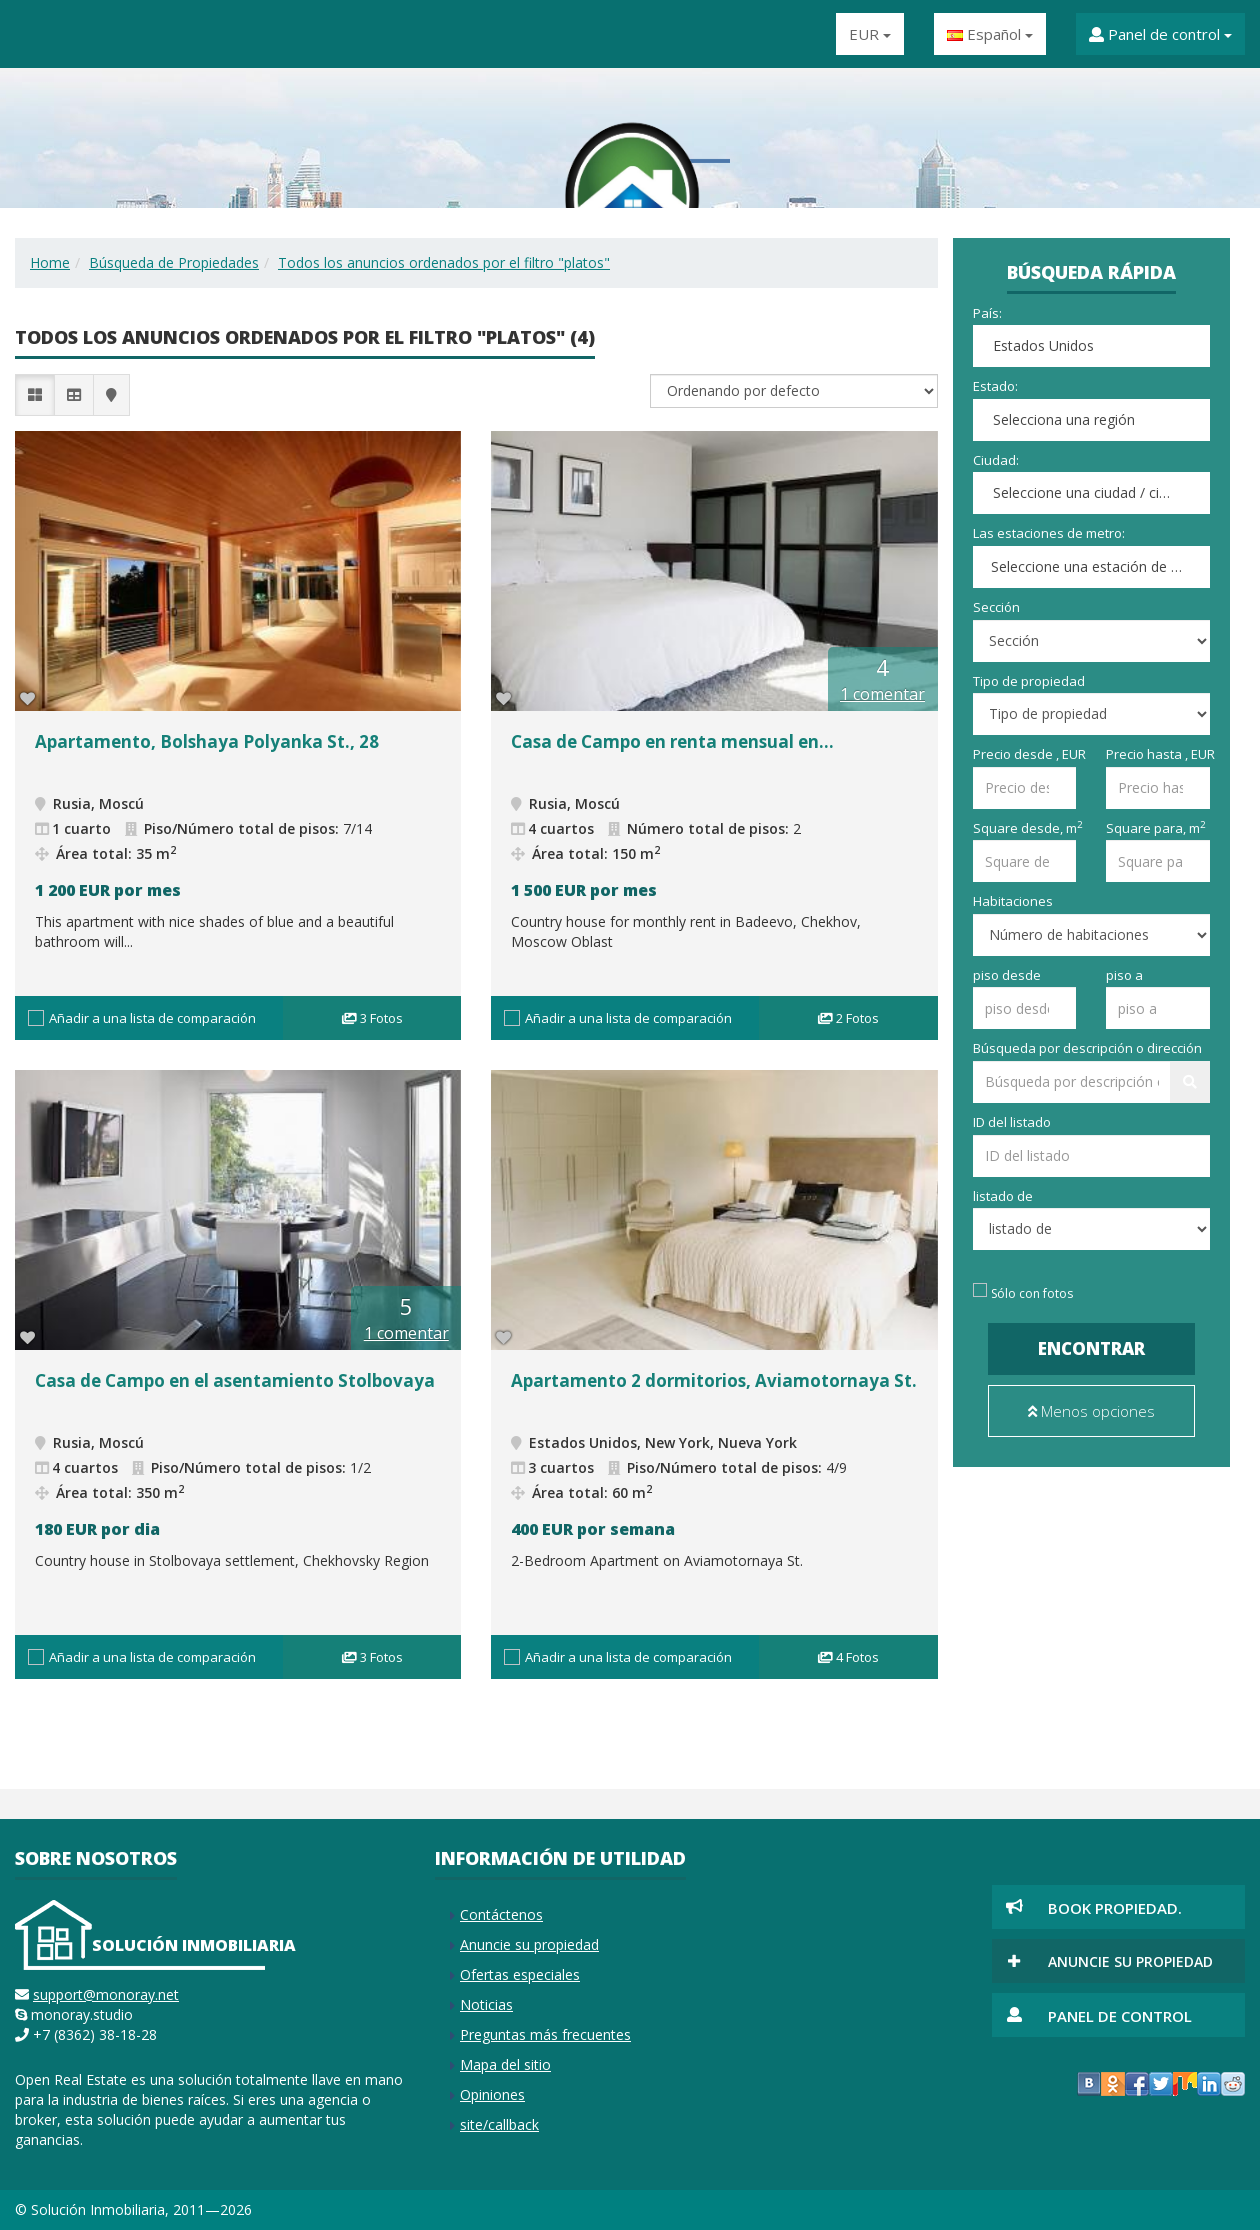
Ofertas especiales (520, 1974)
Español (990, 34)
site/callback (499, 2124)
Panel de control (1160, 34)
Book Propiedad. (1115, 1908)
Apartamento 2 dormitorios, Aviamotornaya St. (714, 1380)
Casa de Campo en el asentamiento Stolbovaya (235, 1380)
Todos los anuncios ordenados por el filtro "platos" (444, 262)
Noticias (486, 2004)
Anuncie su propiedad (529, 1944)
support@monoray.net (106, 1994)
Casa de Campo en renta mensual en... (672, 741)
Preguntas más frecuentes (545, 2034)
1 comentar (882, 694)
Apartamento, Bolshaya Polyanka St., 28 (207, 741)
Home (50, 262)
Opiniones (492, 2094)
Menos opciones (1091, 1411)
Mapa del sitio (505, 2064)
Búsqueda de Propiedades (174, 262)
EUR (870, 34)
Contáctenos (501, 1914)
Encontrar (1091, 1348)
